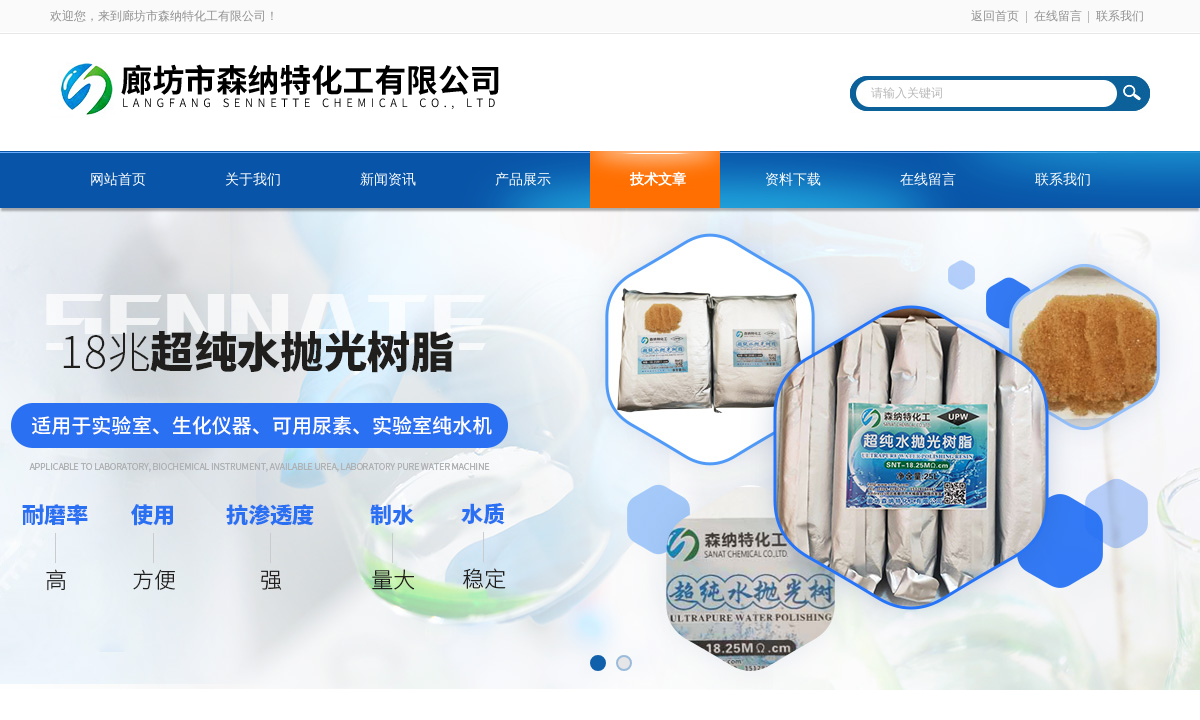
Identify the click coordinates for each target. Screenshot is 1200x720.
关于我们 (253, 179)
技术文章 (658, 179)
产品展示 (523, 179)
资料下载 (793, 179)
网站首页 (118, 179)
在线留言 (1058, 16)
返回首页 (995, 16)
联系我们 (1120, 16)
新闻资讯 (388, 179)
